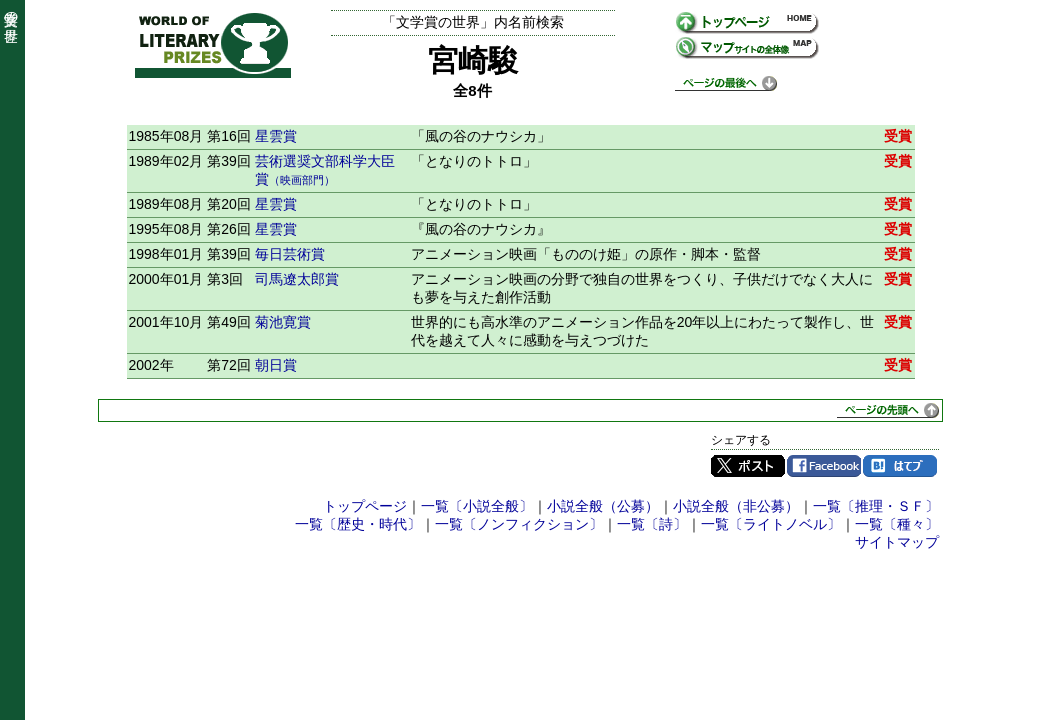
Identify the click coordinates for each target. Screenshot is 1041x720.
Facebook (824, 466)
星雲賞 (276, 136)
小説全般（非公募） (736, 506)
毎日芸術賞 (290, 254)
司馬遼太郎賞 (297, 279)
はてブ (900, 466)
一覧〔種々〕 (897, 524)
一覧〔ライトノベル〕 (771, 524)
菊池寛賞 (283, 322)
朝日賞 (276, 365)
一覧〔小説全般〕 (477, 506)
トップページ (365, 506)
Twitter (748, 466)
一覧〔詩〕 (652, 524)
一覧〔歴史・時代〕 (358, 524)
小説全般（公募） (603, 506)
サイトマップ (897, 542)
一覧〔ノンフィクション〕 (519, 524)
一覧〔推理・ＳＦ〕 (876, 506)
